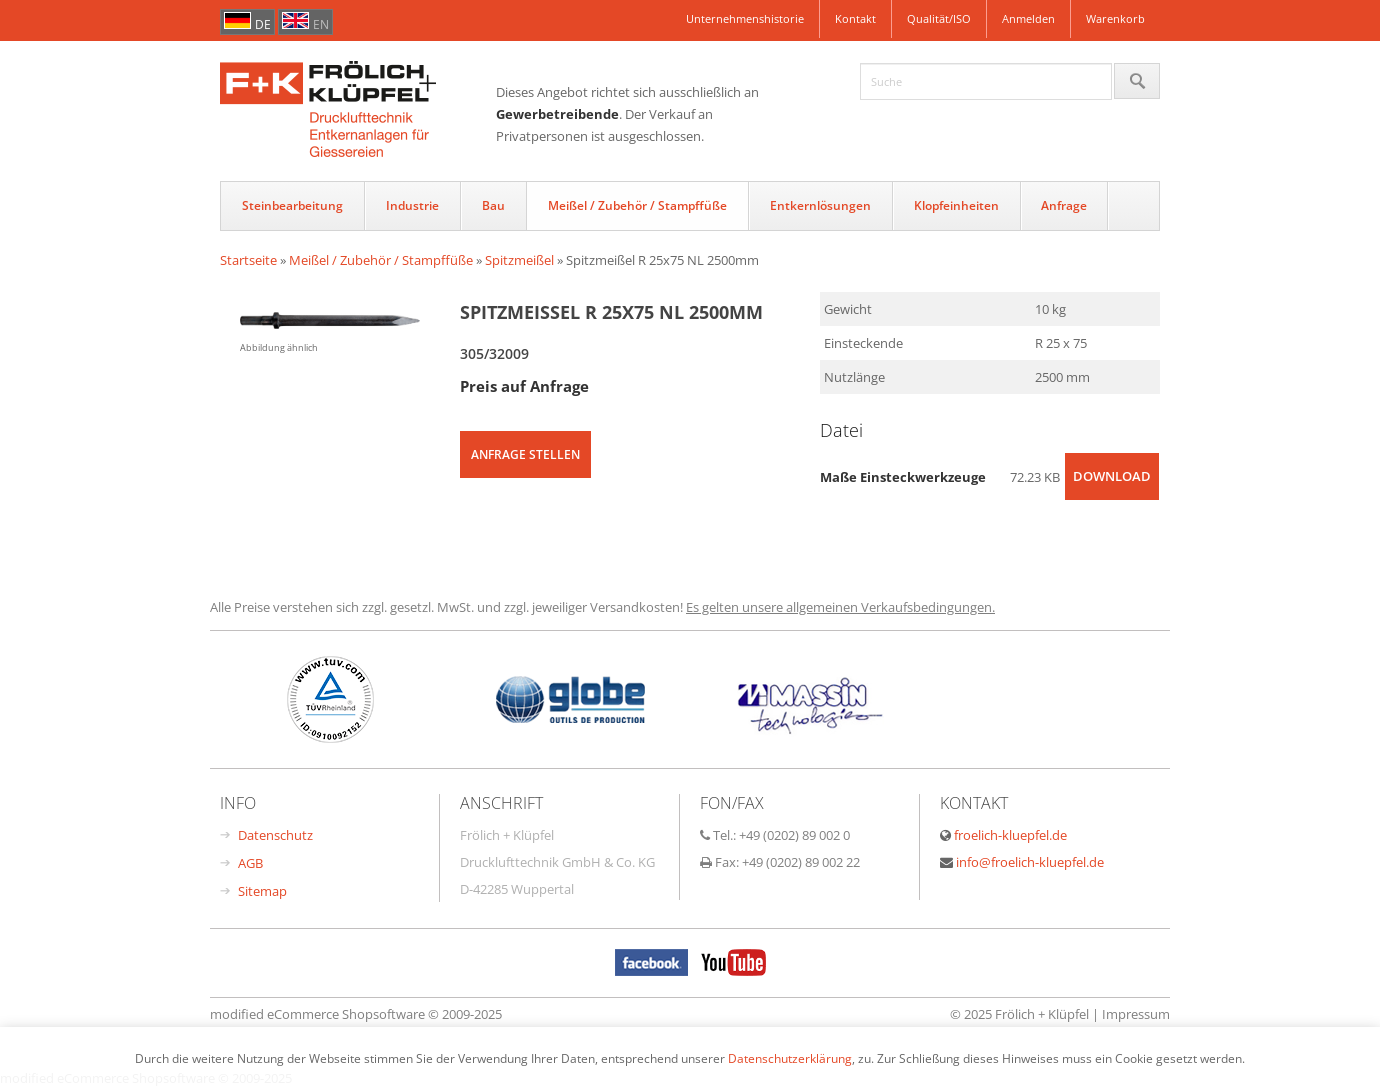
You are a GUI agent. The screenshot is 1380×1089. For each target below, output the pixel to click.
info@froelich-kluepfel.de (1030, 862)
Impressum (1136, 1014)
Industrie (412, 205)
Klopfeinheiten (956, 205)
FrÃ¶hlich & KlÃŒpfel (358, 111)
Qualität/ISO (939, 18)
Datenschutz (275, 835)
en (321, 24)
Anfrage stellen (525, 454)
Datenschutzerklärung (790, 1058)
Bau (493, 205)
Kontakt (855, 18)
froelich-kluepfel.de (1010, 835)
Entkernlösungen (820, 205)
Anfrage (1064, 205)
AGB (250, 863)
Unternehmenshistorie (745, 18)
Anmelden (1028, 18)
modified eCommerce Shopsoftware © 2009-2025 (356, 1014)
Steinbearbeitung (292, 205)
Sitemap (262, 891)
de (263, 24)
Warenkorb (1115, 18)
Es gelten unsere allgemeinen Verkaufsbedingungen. (840, 607)
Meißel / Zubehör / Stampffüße (637, 205)
